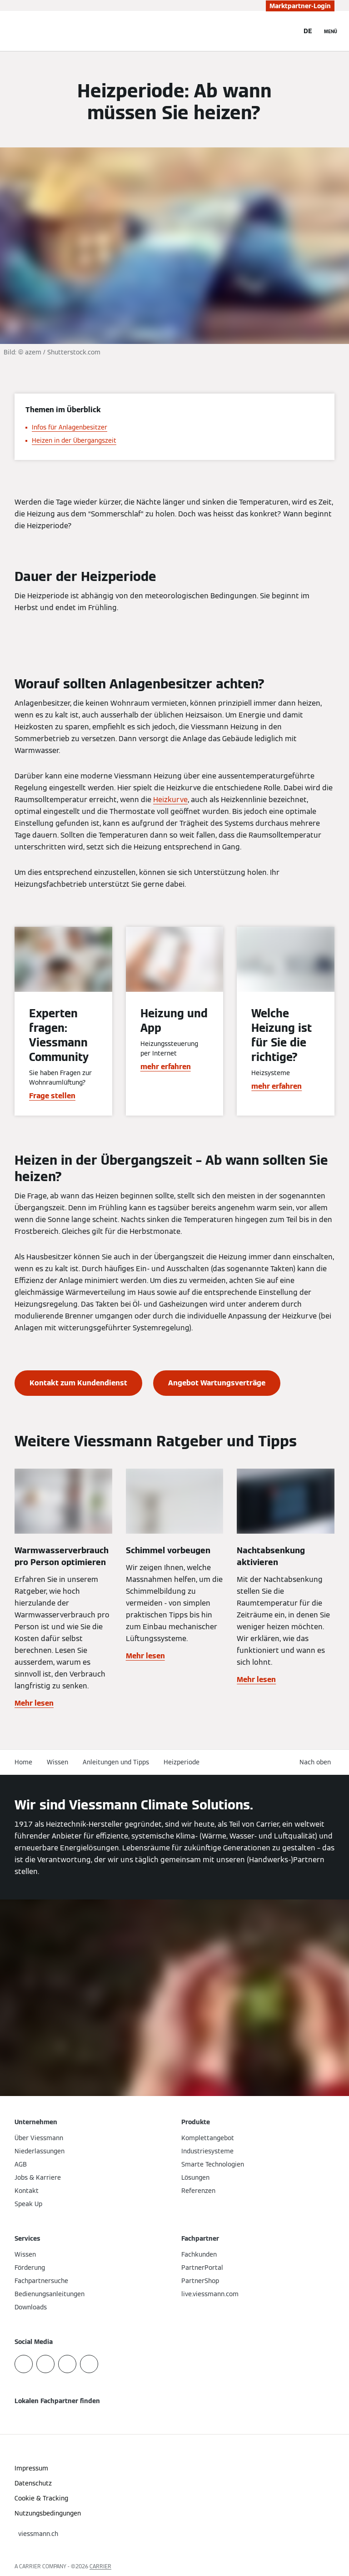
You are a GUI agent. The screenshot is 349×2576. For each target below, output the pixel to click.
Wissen (57, 1762)
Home (23, 1762)
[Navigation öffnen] (330, 31)
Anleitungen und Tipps (116, 1762)
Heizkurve (170, 799)
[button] (317, 1762)
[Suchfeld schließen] (287, 31)
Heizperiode (181, 1762)
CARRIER (100, 2566)
